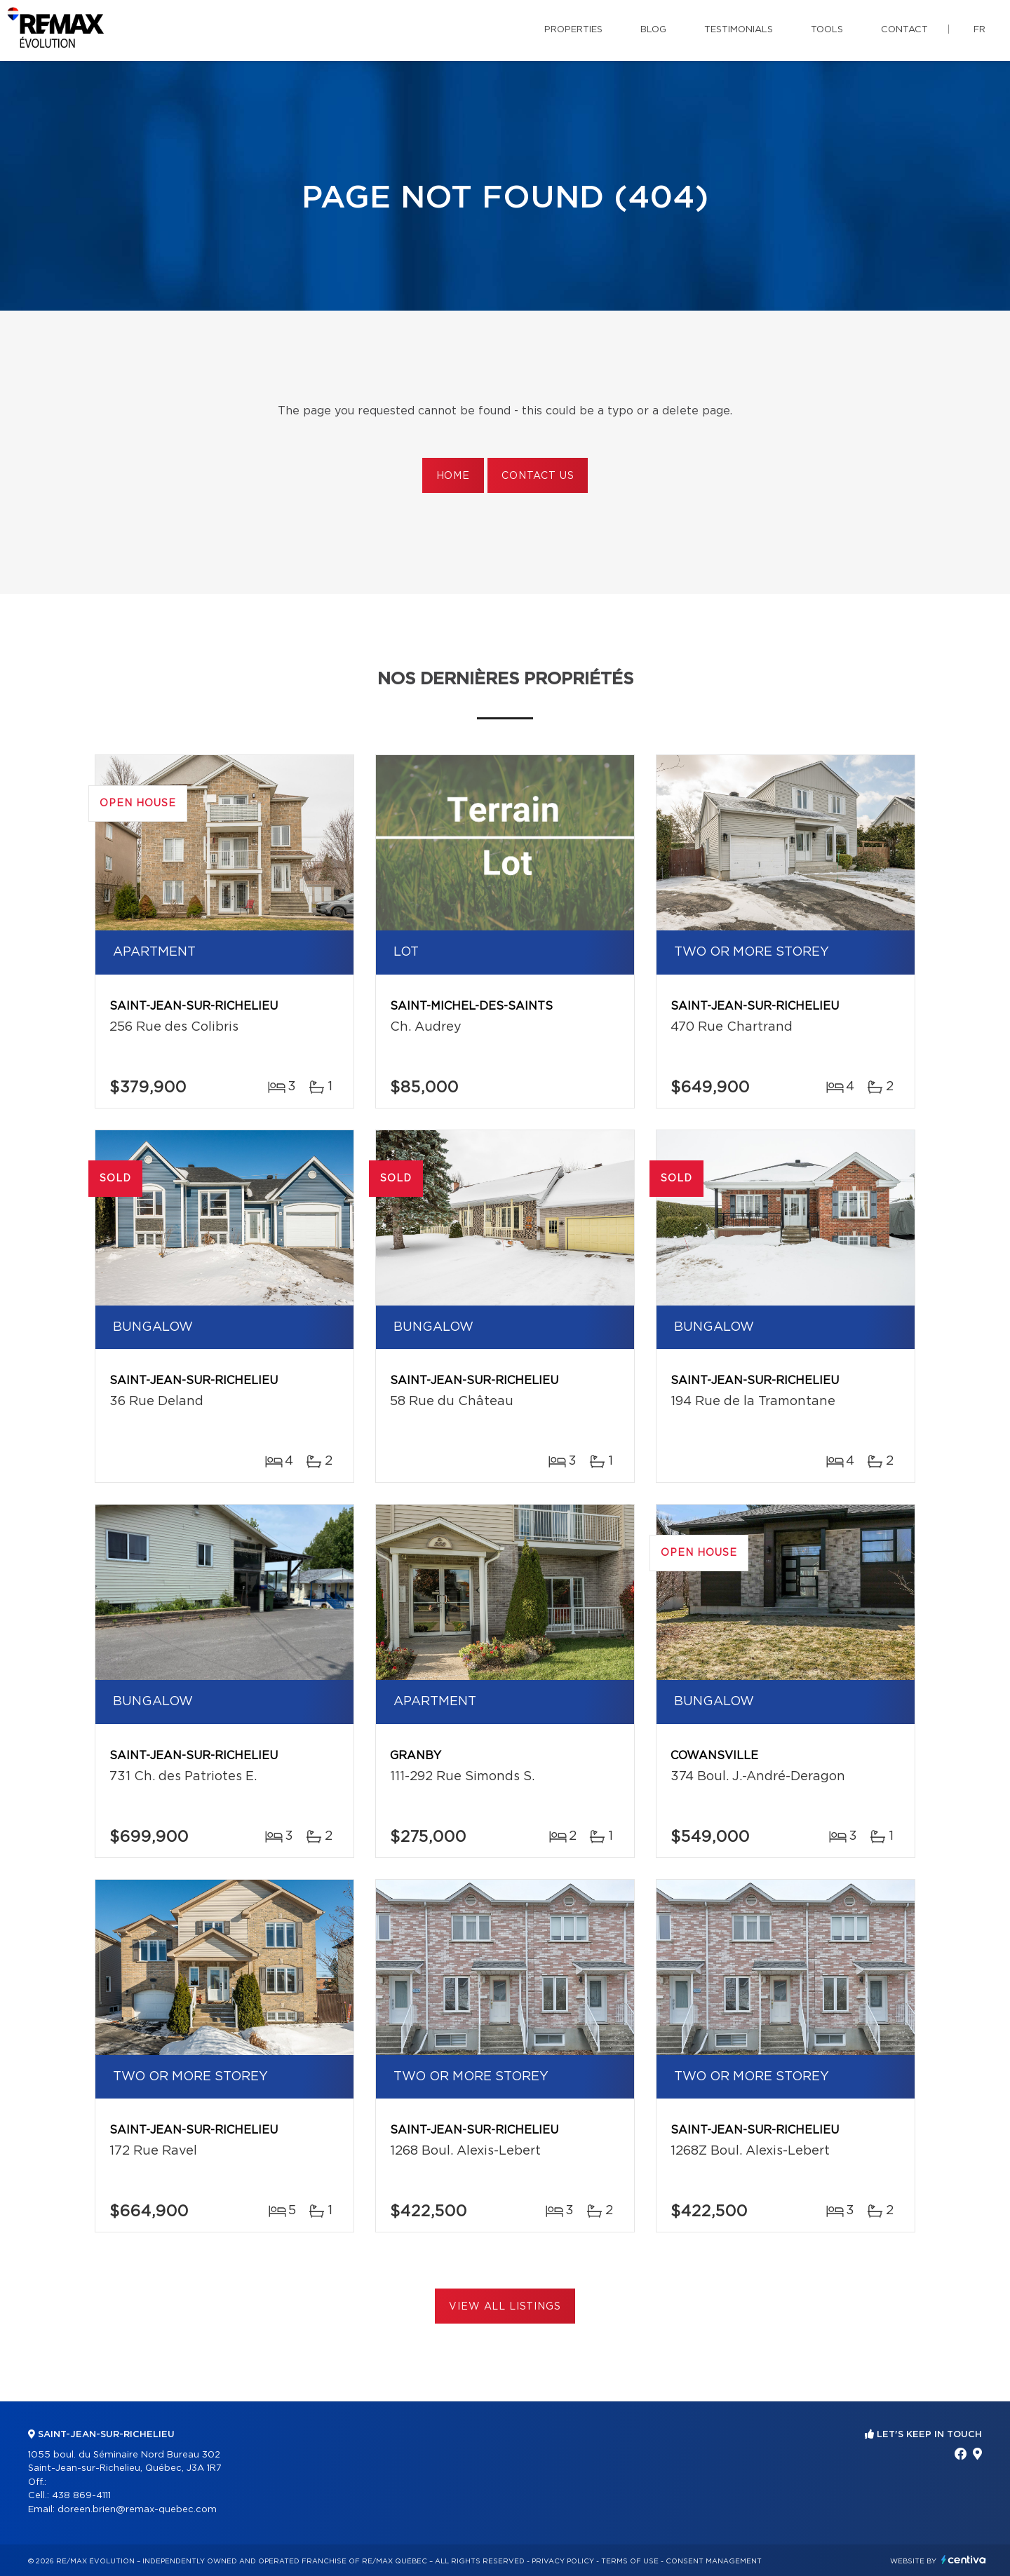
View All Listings (504, 2307)
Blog (653, 29)
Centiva (963, 2559)
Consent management (714, 2561)
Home (453, 476)
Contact (904, 29)
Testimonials (738, 29)
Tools (827, 29)
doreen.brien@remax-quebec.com (137, 2509)
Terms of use (630, 2561)
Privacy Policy (563, 2561)
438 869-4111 (81, 2495)
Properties (573, 29)
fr (979, 29)
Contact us (537, 476)
